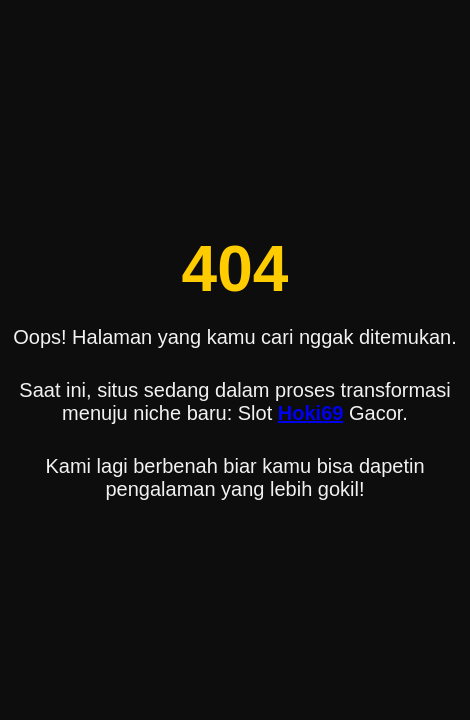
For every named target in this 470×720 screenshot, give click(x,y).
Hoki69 (311, 413)
